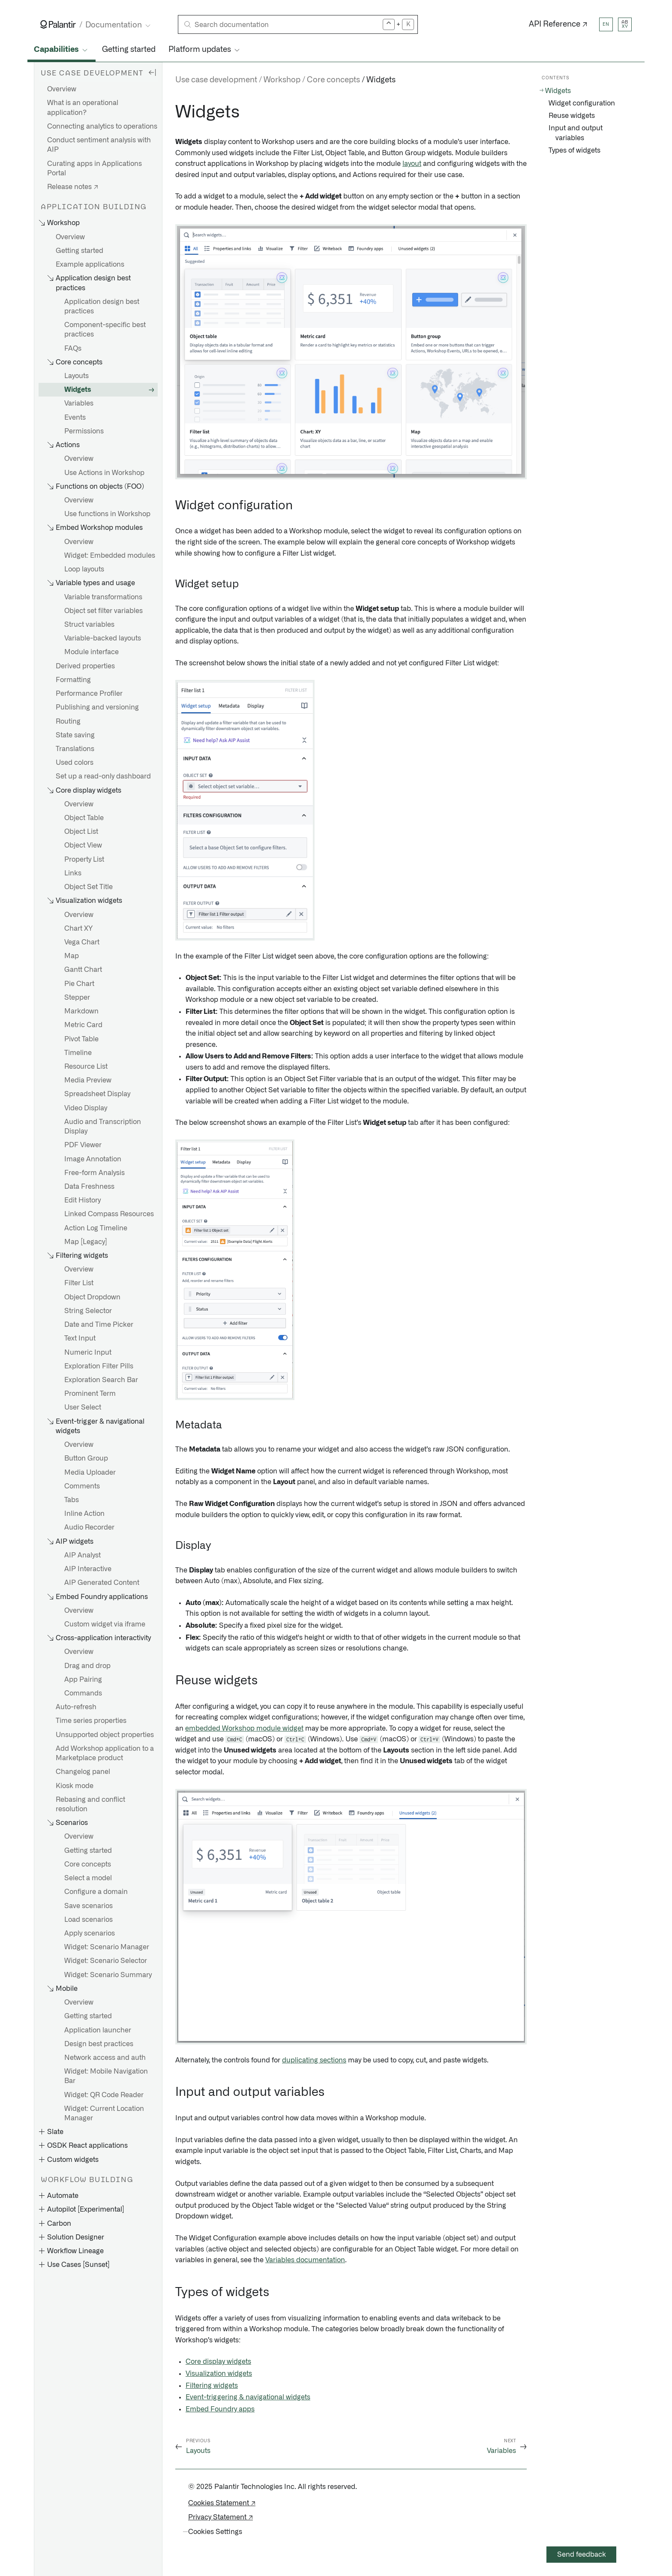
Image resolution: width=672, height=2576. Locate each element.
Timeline (78, 1052)
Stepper (77, 997)
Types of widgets (574, 150)
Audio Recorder (89, 1527)
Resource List (86, 1066)
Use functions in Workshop (107, 514)
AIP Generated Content (101, 1582)
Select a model (88, 1878)
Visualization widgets (219, 2373)
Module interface (91, 652)
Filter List (78, 1283)
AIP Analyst (82, 1555)
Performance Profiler (89, 693)
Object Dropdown (92, 1297)
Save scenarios (88, 1906)
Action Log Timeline (95, 1228)
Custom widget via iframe (104, 1624)
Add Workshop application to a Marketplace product (105, 1753)
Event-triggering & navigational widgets (248, 2397)
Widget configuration (582, 103)
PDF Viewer (83, 1145)
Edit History (82, 1200)
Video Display (85, 1108)
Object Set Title (88, 887)
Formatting (73, 679)
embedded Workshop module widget (244, 1728)
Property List (84, 859)
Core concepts (87, 1864)
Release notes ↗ (72, 186)
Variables (78, 403)
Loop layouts (84, 569)
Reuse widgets (572, 115)
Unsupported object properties (105, 1734)
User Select (82, 1407)
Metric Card (83, 1025)
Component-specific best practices (105, 330)
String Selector (88, 1311)
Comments (82, 1486)
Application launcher (97, 2030)
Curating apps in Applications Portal (94, 168)
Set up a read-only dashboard (103, 776)
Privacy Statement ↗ (220, 2517)
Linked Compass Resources (109, 1214)
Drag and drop (87, 1665)
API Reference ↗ (558, 24)
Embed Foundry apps (220, 2409)
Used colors (74, 762)
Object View (83, 845)
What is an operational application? (82, 107)
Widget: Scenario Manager (106, 1947)
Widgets (77, 389)
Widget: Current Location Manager (104, 2113)
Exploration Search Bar (101, 1380)
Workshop (282, 80)
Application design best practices (101, 306)
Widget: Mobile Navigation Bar (106, 2076)
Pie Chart (79, 983)
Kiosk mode (74, 1785)
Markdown (81, 1011)
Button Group (86, 1458)
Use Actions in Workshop (104, 472)
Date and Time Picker (98, 1324)
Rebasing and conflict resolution (90, 1804)
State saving (75, 735)
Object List (81, 831)
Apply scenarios (89, 1933)
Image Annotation (92, 1159)
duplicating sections (314, 2060)
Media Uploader (90, 1472)
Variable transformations (103, 597)
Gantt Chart (83, 969)
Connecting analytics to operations (102, 126)
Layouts (76, 376)
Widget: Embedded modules (109, 555)
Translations (75, 748)
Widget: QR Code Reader (104, 2095)
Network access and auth (105, 2057)
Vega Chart (81, 942)
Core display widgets (218, 2361)
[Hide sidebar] (152, 72)
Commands (83, 1693)
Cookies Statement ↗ (221, 2503)
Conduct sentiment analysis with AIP (99, 145)
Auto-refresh (76, 1707)
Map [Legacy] (85, 1241)
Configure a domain (96, 1891)
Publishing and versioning (97, 707)
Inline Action (84, 1513)
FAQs (72, 348)
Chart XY (78, 928)
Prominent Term (90, 1393)
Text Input (80, 1338)
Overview (61, 89)
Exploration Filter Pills (98, 1366)
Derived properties (85, 666)
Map (71, 956)
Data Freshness (89, 1186)
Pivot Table (81, 1039)
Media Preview (87, 1080)
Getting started (129, 50)
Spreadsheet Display (97, 1094)
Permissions (84, 431)
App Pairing (83, 1679)
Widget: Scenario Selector (105, 1960)
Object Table (84, 818)
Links (72, 873)
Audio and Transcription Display (102, 1126)
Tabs (71, 1500)
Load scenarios (88, 1919)
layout (411, 163)
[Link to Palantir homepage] (58, 24)
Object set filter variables (103, 610)
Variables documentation (305, 2260)
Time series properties (91, 1720)
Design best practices (98, 2044)
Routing (68, 721)
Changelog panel (83, 1771)
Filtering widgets (212, 2385)
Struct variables (89, 624)
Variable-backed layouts (102, 638)
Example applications (90, 264)
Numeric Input (87, 1352)
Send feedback (581, 2554)
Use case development (216, 80)
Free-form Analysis (94, 1172)
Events (75, 417)
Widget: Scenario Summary (108, 1975)
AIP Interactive (87, 1569)
